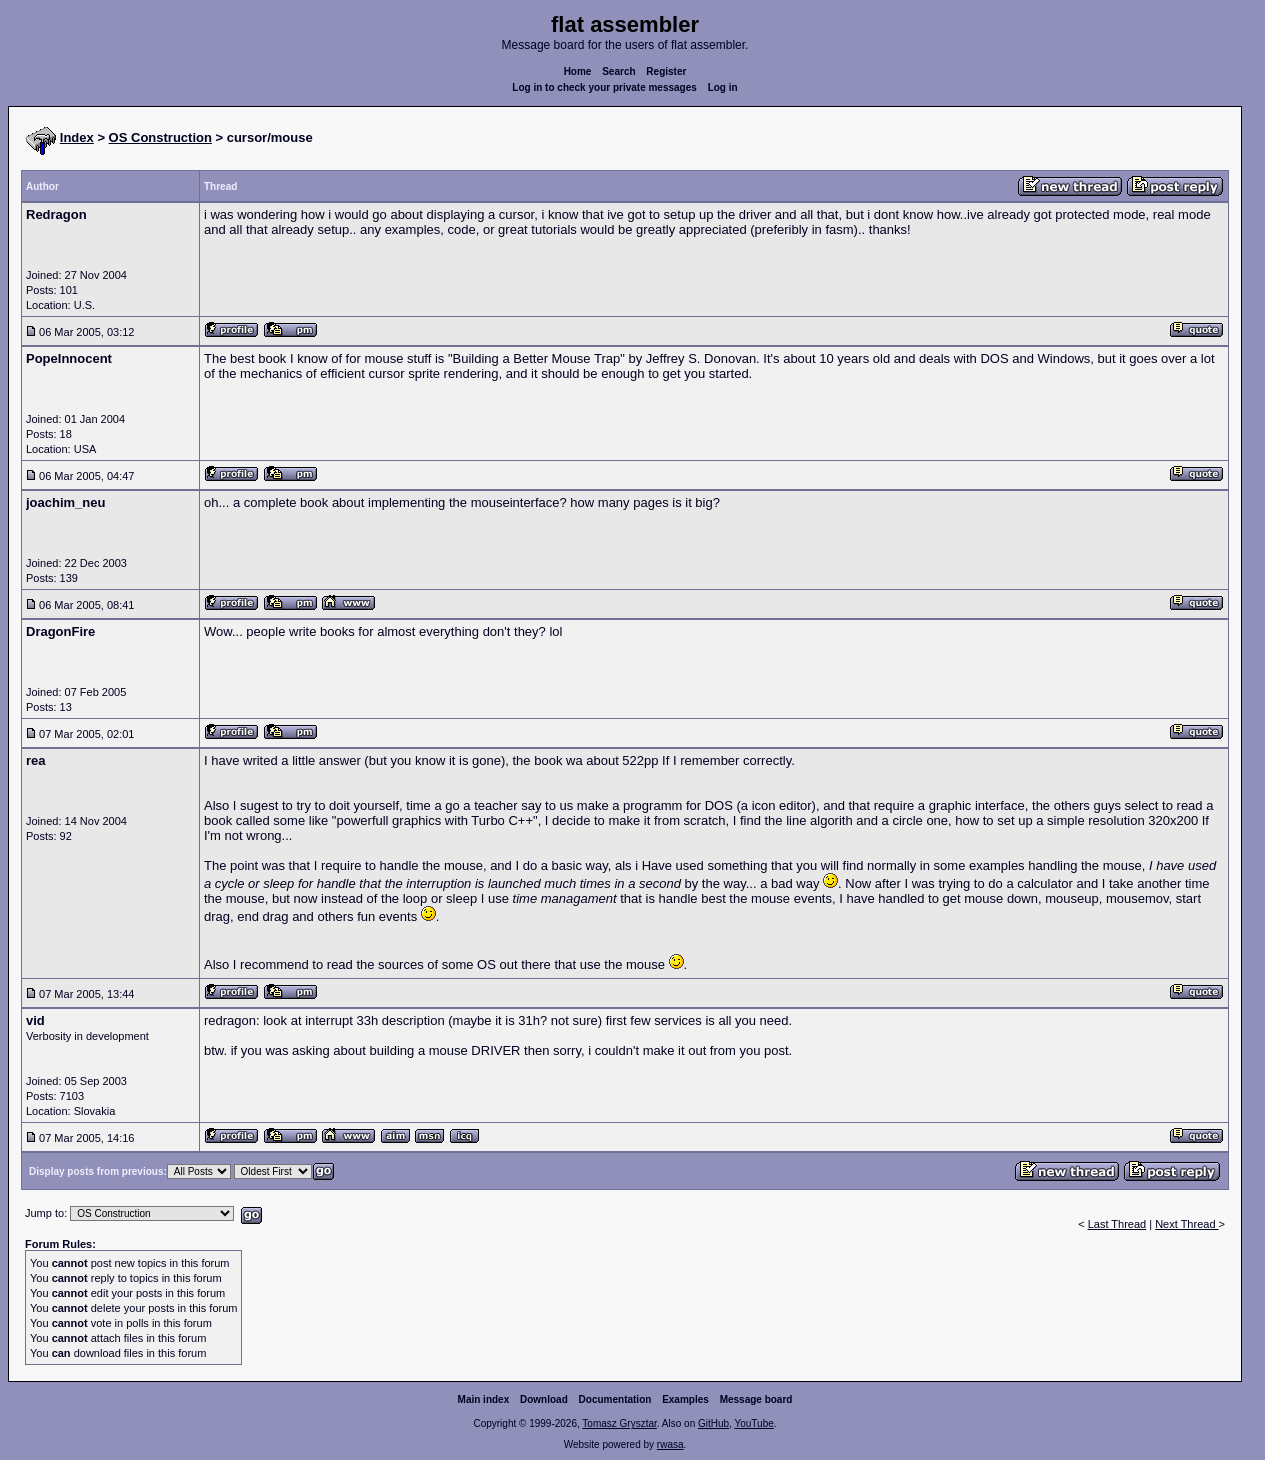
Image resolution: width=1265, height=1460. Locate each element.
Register (666, 71)
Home (578, 71)
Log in (723, 87)
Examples (685, 1399)
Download (544, 1399)
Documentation (615, 1399)
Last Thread (1117, 1224)
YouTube (753, 1423)
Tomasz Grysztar (619, 1423)
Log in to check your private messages (604, 87)
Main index (484, 1399)
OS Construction (160, 137)
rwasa (670, 1444)
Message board (756, 1399)
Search (618, 71)
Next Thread (1186, 1224)
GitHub (713, 1423)
